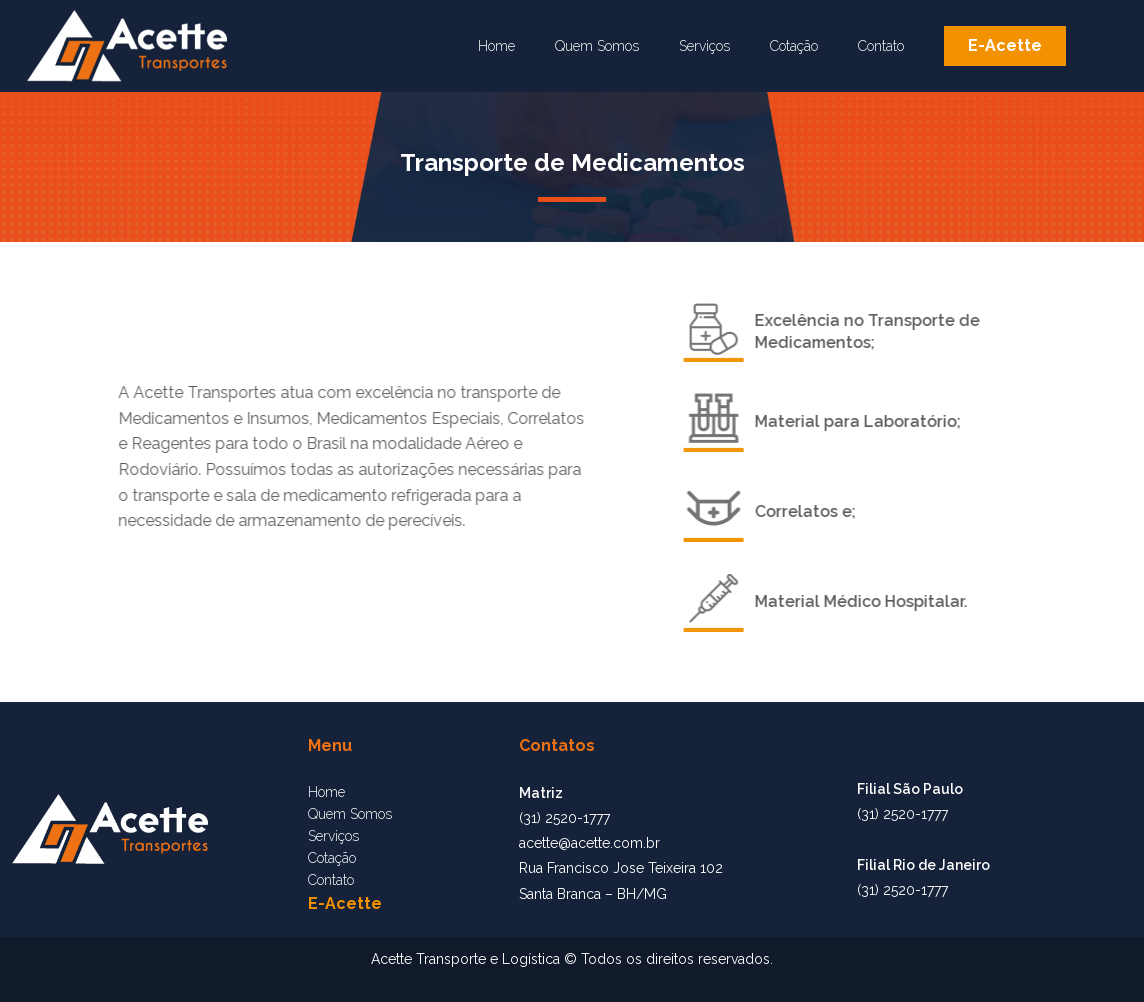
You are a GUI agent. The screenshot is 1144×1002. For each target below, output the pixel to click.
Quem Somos (597, 46)
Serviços (704, 46)
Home (496, 46)
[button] (1005, 46)
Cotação (794, 46)
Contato (881, 46)
